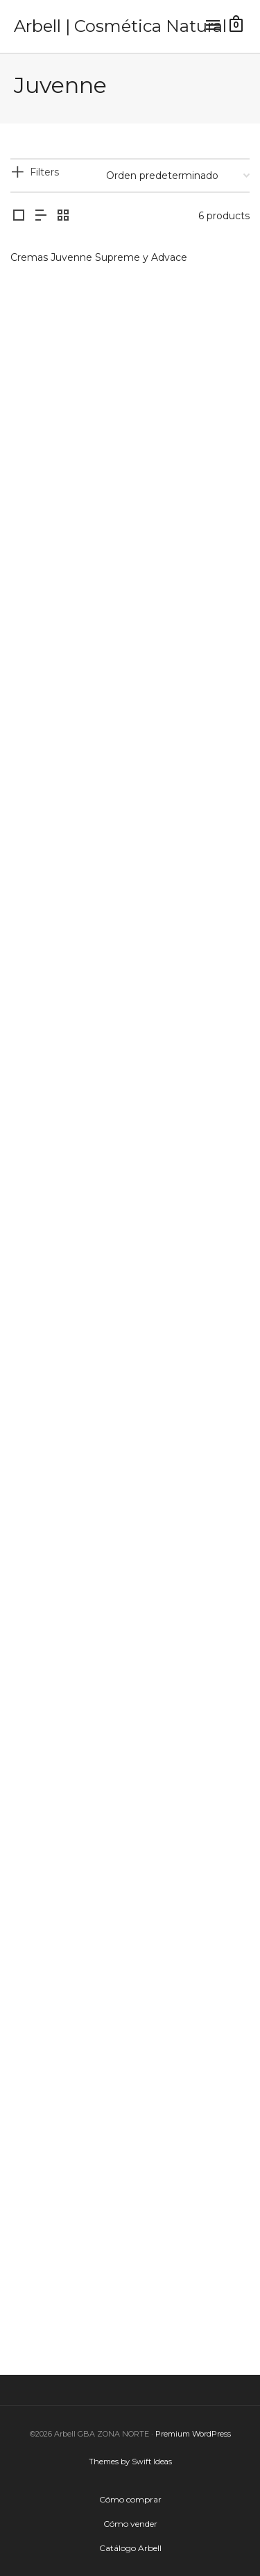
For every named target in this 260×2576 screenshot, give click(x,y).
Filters (44, 172)
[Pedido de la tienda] (178, 176)
